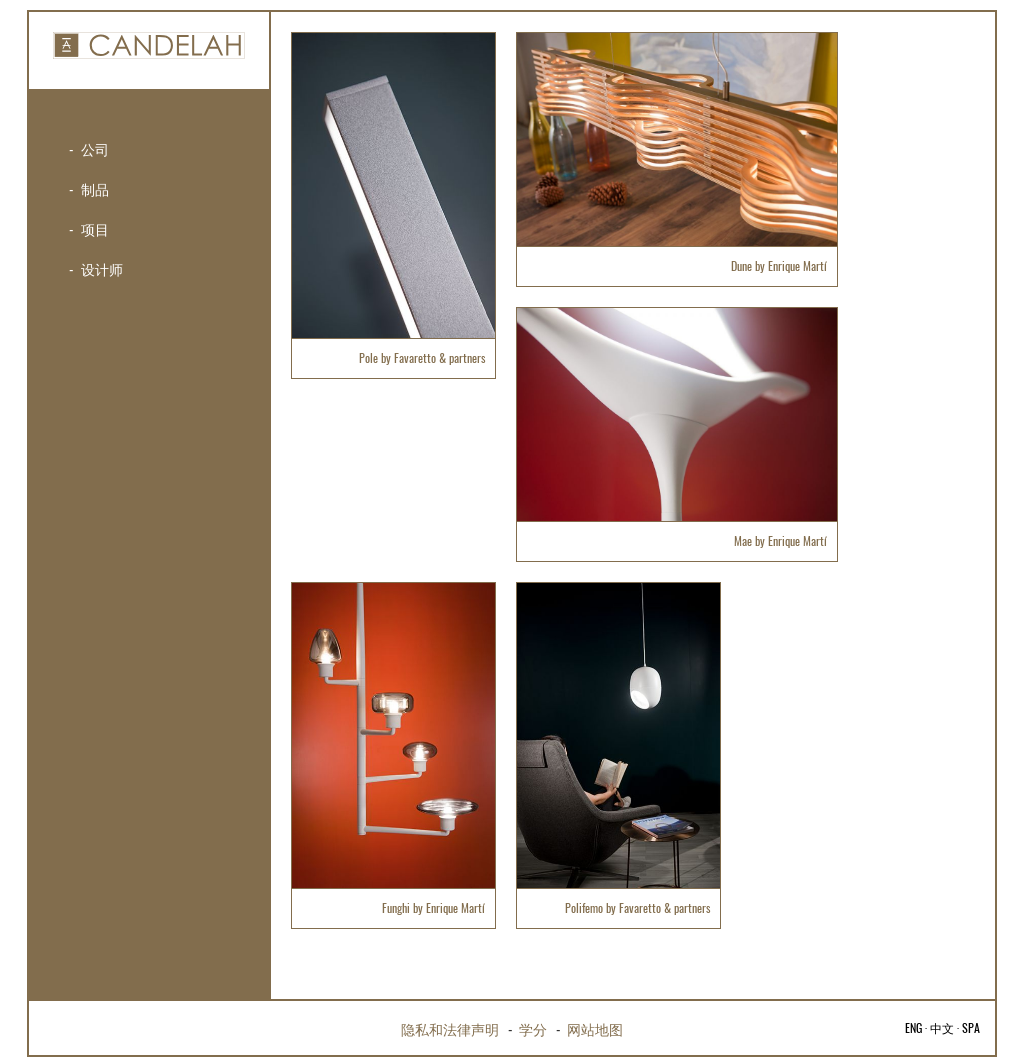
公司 (95, 148)
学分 (533, 1028)
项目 (95, 228)
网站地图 (595, 1028)
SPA (971, 1027)
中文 (942, 1027)
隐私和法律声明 (450, 1028)
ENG (913, 1027)
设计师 (102, 268)
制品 (95, 188)
